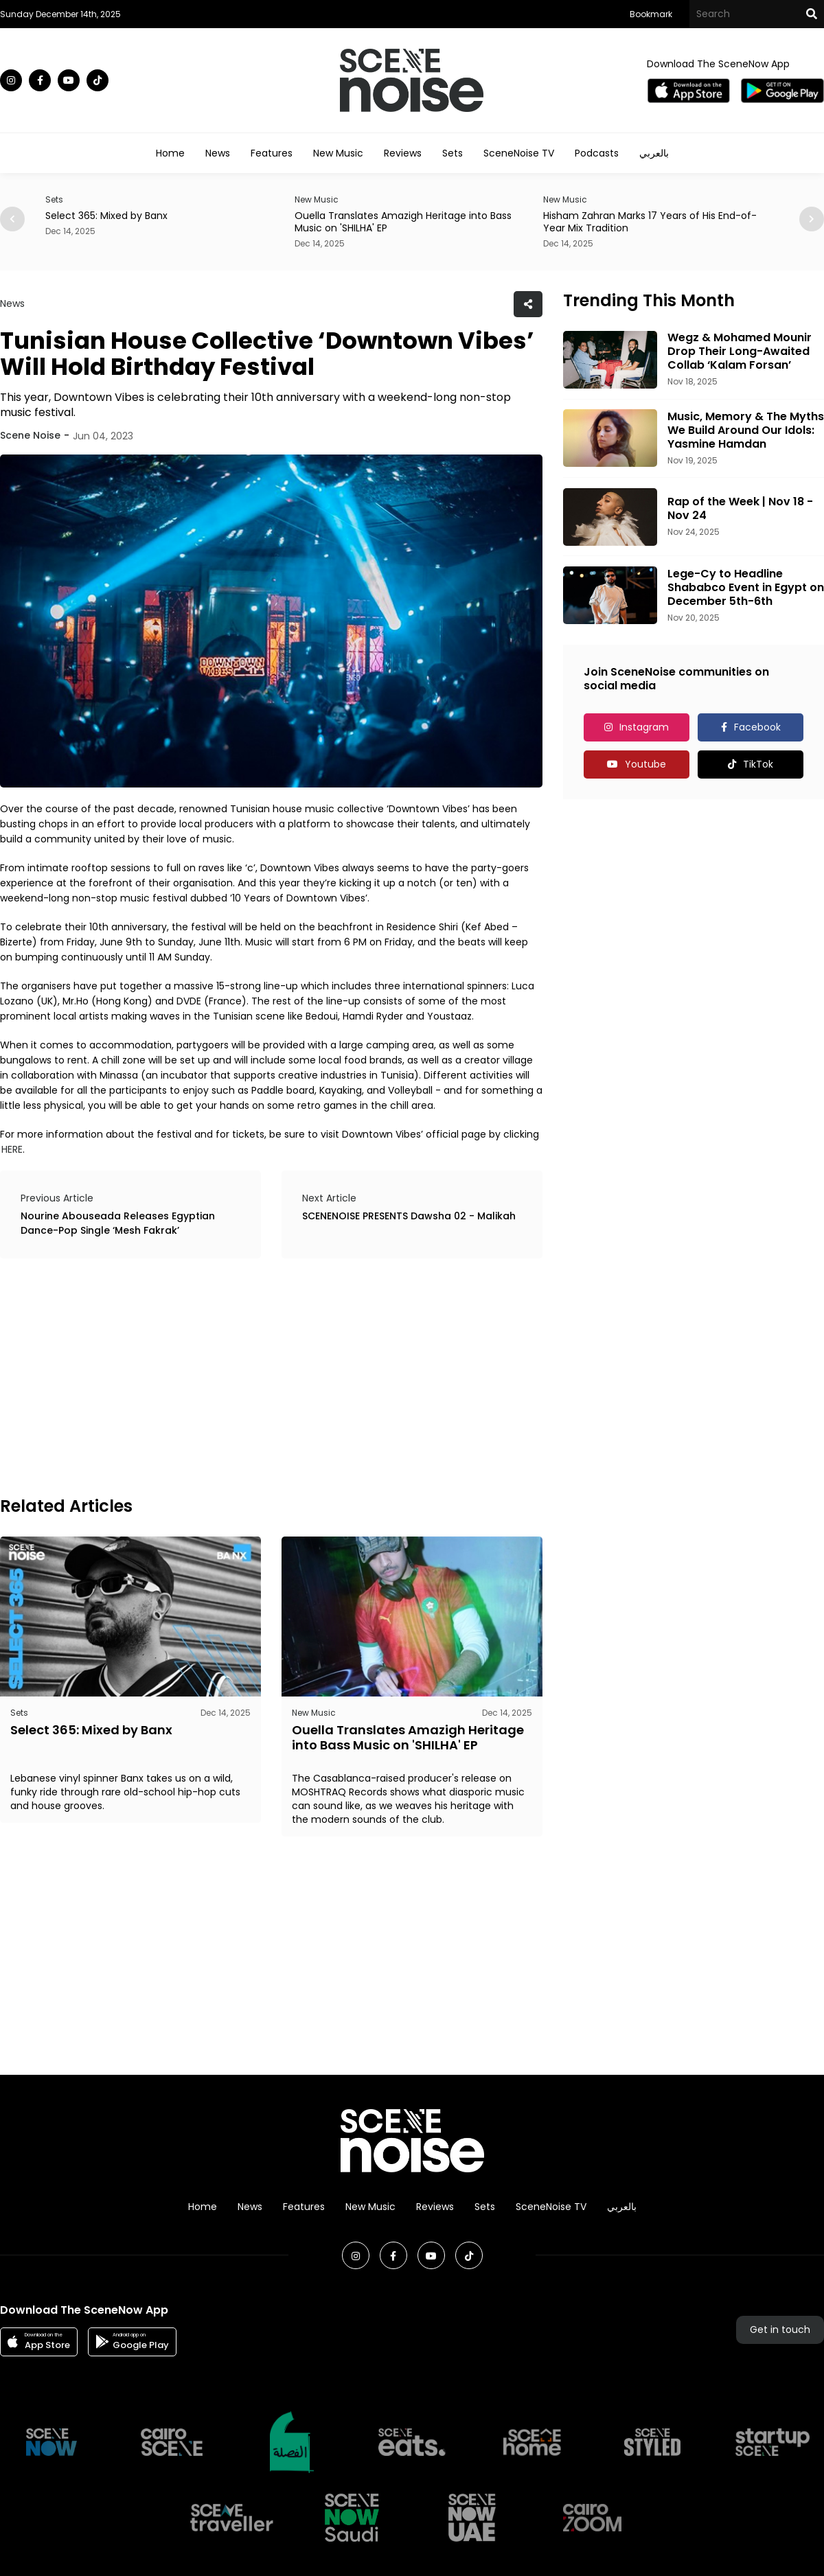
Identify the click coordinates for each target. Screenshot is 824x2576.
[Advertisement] (198, 1375)
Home (170, 153)
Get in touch (780, 2329)
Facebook (757, 727)
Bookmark (651, 14)
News (217, 153)
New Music (338, 153)
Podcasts (597, 153)
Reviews (403, 153)
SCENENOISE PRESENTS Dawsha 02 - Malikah (409, 1216)
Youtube (645, 764)
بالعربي (654, 153)
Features (272, 153)
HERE (12, 1149)
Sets (452, 153)
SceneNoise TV (518, 153)
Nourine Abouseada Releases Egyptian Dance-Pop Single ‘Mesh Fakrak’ (118, 1223)
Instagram (644, 727)
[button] (811, 219)
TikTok (758, 764)
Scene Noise (30, 435)
